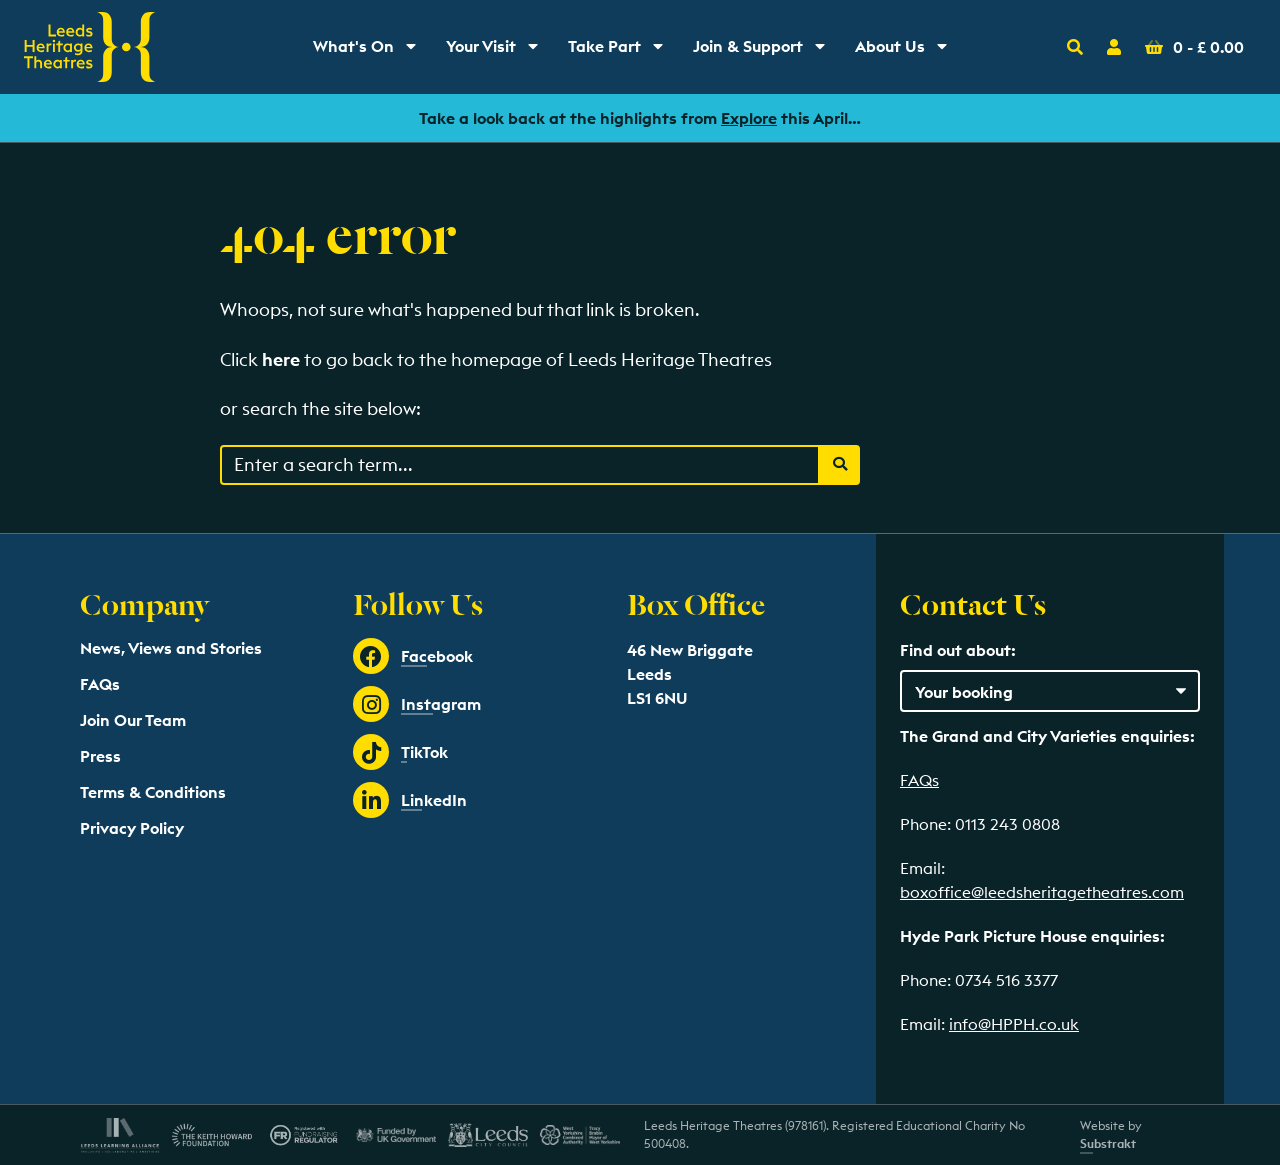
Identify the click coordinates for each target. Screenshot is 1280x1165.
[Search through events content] (520, 465)
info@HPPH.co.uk (1014, 1024)
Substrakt (1108, 1143)
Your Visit (499, 51)
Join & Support (763, 51)
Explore (749, 118)
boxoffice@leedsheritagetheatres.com (1042, 892)
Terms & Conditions (153, 792)
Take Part (622, 51)
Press (100, 756)
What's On (371, 51)
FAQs (100, 684)
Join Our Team (133, 720)
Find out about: (958, 650)
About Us (908, 51)
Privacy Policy (132, 828)
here (281, 359)
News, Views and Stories (171, 648)
